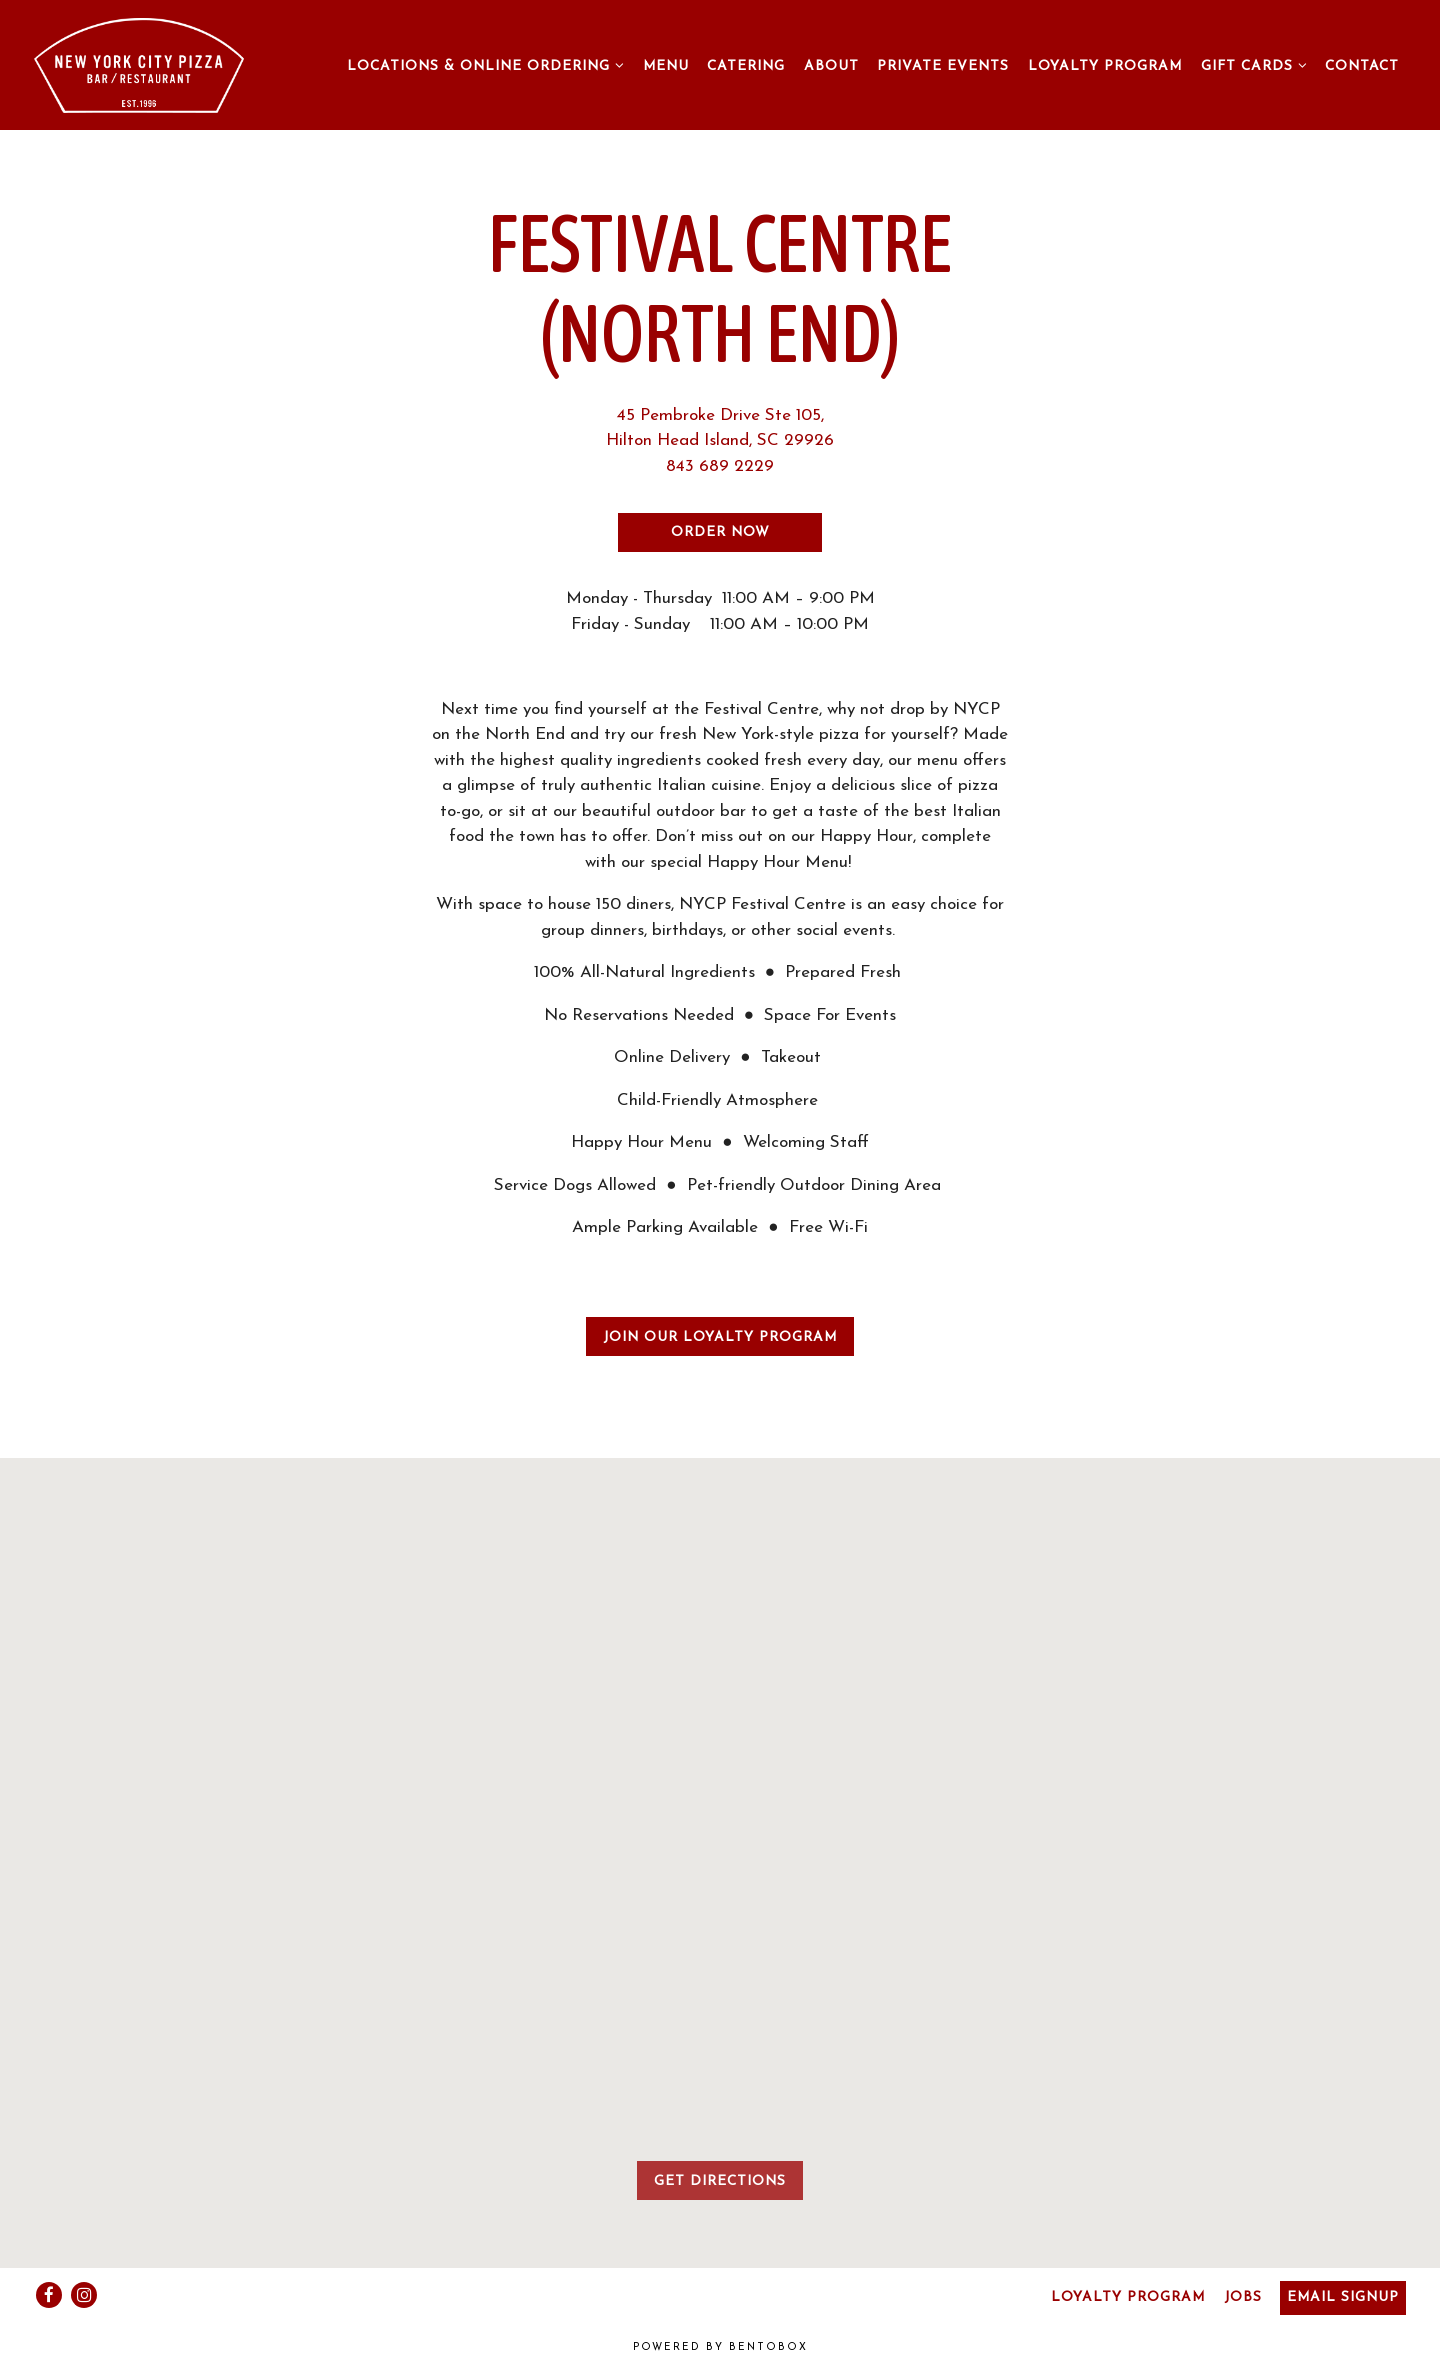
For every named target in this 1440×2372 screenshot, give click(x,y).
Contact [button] (1362, 66)
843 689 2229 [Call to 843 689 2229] (720, 466)
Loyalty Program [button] (1105, 66)
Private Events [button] (943, 66)
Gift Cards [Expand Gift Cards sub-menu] (1257, 63)
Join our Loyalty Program (720, 1337)
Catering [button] (746, 66)
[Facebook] (49, 2295)
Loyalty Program (1128, 2297)
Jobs (1243, 2297)
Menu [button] (666, 66)
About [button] (831, 66)
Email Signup (1343, 2297)
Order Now (720, 532)
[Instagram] (84, 2295)
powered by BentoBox (720, 2347)
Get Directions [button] (720, 2181)
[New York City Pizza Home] (139, 64)
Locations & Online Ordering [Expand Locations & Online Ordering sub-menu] (488, 63)
